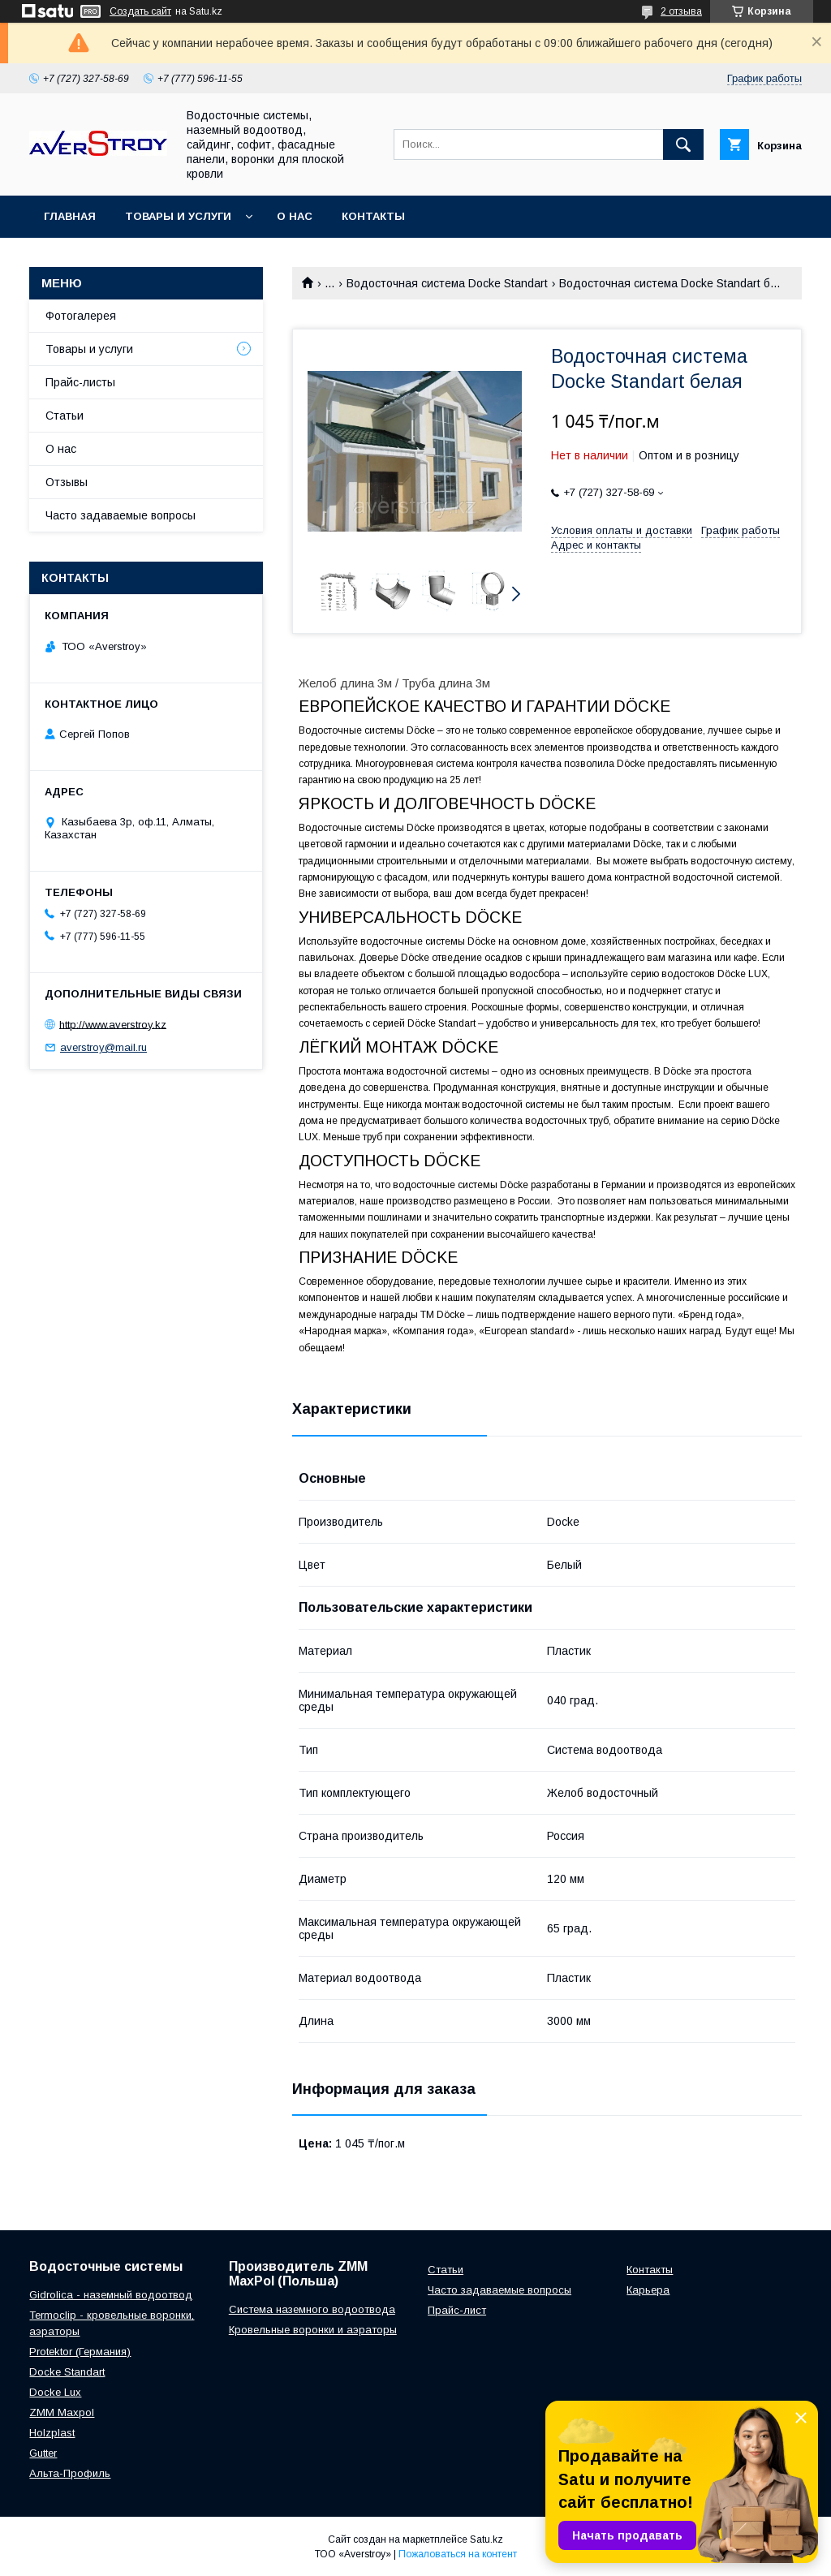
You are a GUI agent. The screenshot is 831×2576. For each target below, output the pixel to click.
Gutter (43, 2453)
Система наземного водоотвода (312, 2309)
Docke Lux (55, 2392)
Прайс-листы (80, 382)
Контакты (373, 216)
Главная (70, 216)
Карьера (648, 2290)
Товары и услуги (178, 216)
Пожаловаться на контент (457, 2554)
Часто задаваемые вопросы (120, 515)
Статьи (64, 415)
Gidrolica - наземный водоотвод (110, 2295)
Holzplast (52, 2433)
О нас (294, 216)
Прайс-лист (457, 2310)
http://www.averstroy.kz (112, 1024)
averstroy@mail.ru (103, 1047)
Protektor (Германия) (80, 2352)
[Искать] (683, 144)
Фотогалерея (80, 315)
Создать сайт (140, 11)
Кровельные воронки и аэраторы (313, 2330)
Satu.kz (486, 2539)
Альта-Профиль (69, 2473)
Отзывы (66, 482)
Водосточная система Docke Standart (447, 283)
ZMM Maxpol (61, 2412)
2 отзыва (681, 11)
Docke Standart (67, 2372)
